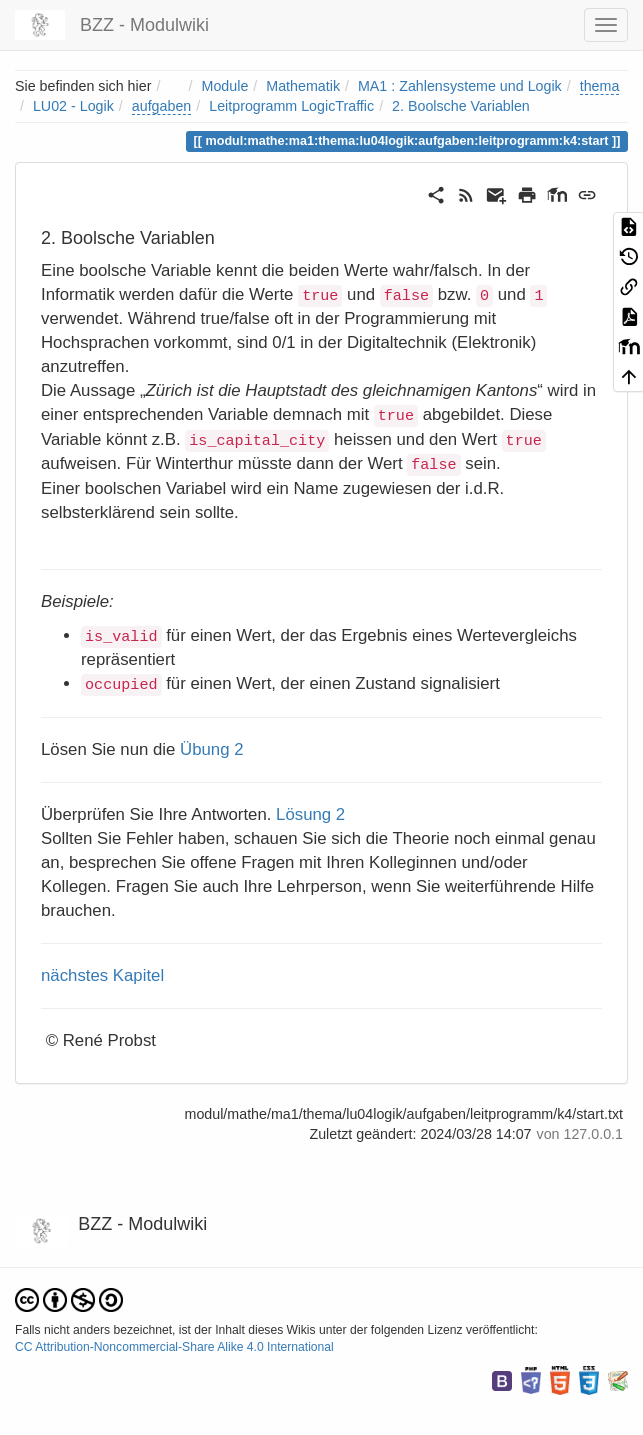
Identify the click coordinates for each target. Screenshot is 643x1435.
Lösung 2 (310, 814)
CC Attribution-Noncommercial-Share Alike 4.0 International (174, 1347)
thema (600, 86)
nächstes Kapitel (102, 975)
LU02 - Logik (73, 106)
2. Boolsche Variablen (461, 106)
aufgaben (162, 106)
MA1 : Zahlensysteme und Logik (460, 86)
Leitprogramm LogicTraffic (291, 106)
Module (225, 86)
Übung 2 (211, 749)
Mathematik (303, 86)
